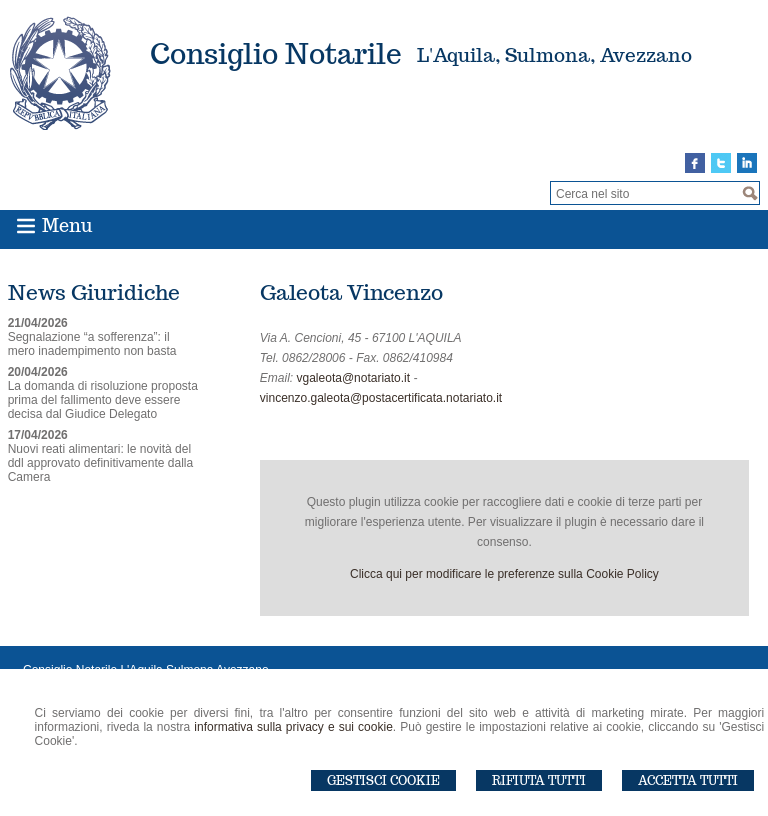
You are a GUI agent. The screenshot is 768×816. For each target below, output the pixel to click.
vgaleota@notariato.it (354, 378)
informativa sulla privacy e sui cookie (293, 727)
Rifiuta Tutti (539, 780)
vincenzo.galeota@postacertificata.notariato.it (381, 398)
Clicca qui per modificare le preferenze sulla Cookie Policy (504, 574)
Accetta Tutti (688, 780)
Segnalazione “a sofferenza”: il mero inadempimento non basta (92, 344)
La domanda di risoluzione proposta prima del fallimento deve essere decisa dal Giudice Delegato (103, 400)
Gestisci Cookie (383, 780)
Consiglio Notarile (276, 53)
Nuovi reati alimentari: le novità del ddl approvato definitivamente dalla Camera (100, 463)
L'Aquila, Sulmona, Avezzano (554, 55)
